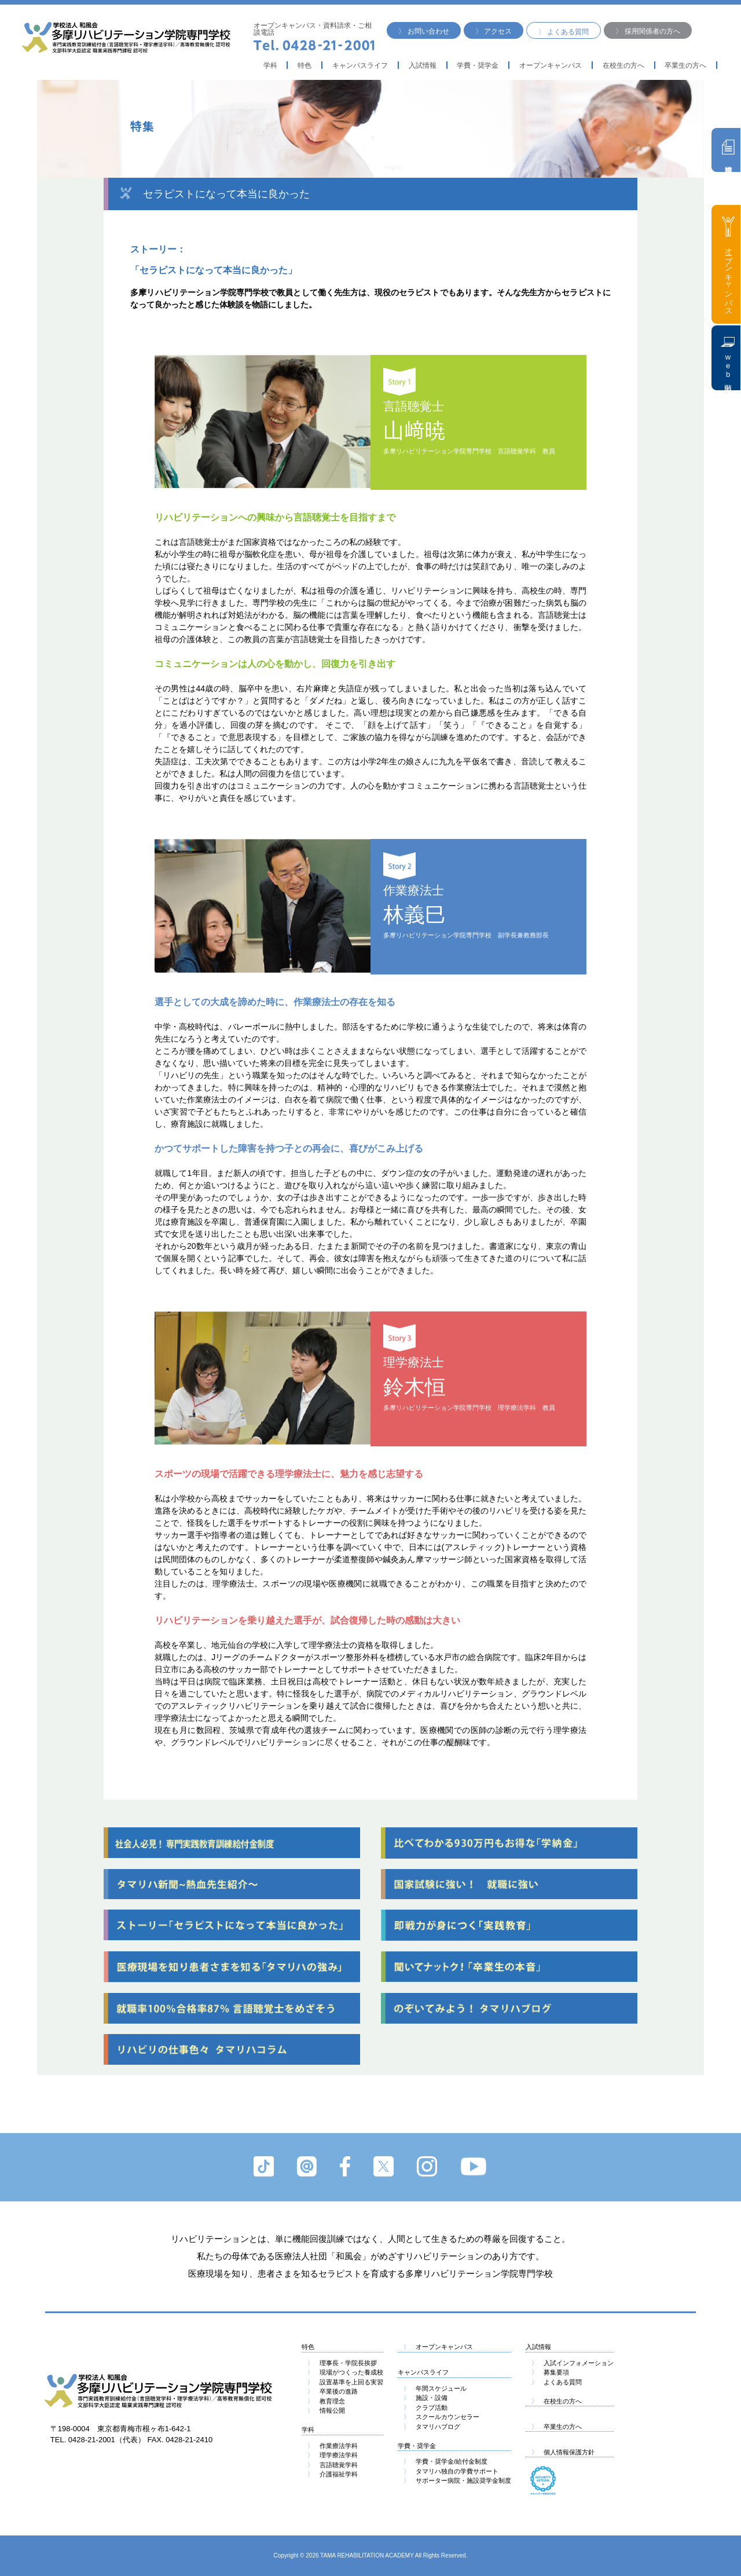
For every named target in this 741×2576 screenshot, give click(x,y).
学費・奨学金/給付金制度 (445, 2461)
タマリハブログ (431, 2426)
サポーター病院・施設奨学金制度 (457, 2480)
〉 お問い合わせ (423, 31)
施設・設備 (425, 2397)
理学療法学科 (332, 2455)
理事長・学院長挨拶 (342, 2362)
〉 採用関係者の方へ (647, 31)
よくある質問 (556, 2382)
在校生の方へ (623, 65)
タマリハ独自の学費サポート (450, 2471)
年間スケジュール (435, 2388)
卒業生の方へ (556, 2426)
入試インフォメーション (572, 2362)
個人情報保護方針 (563, 2452)
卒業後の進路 (332, 2391)
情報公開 (326, 2410)
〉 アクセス (493, 31)
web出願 (728, 358)
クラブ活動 (425, 2407)
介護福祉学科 (332, 2474)
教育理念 (326, 2401)
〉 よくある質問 (563, 32)
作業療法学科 (332, 2445)
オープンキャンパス (550, 65)
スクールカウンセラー (441, 2416)
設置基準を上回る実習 (345, 2382)
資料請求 (728, 147)
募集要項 (550, 2372)
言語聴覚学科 (332, 2464)
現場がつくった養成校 (345, 2372)
